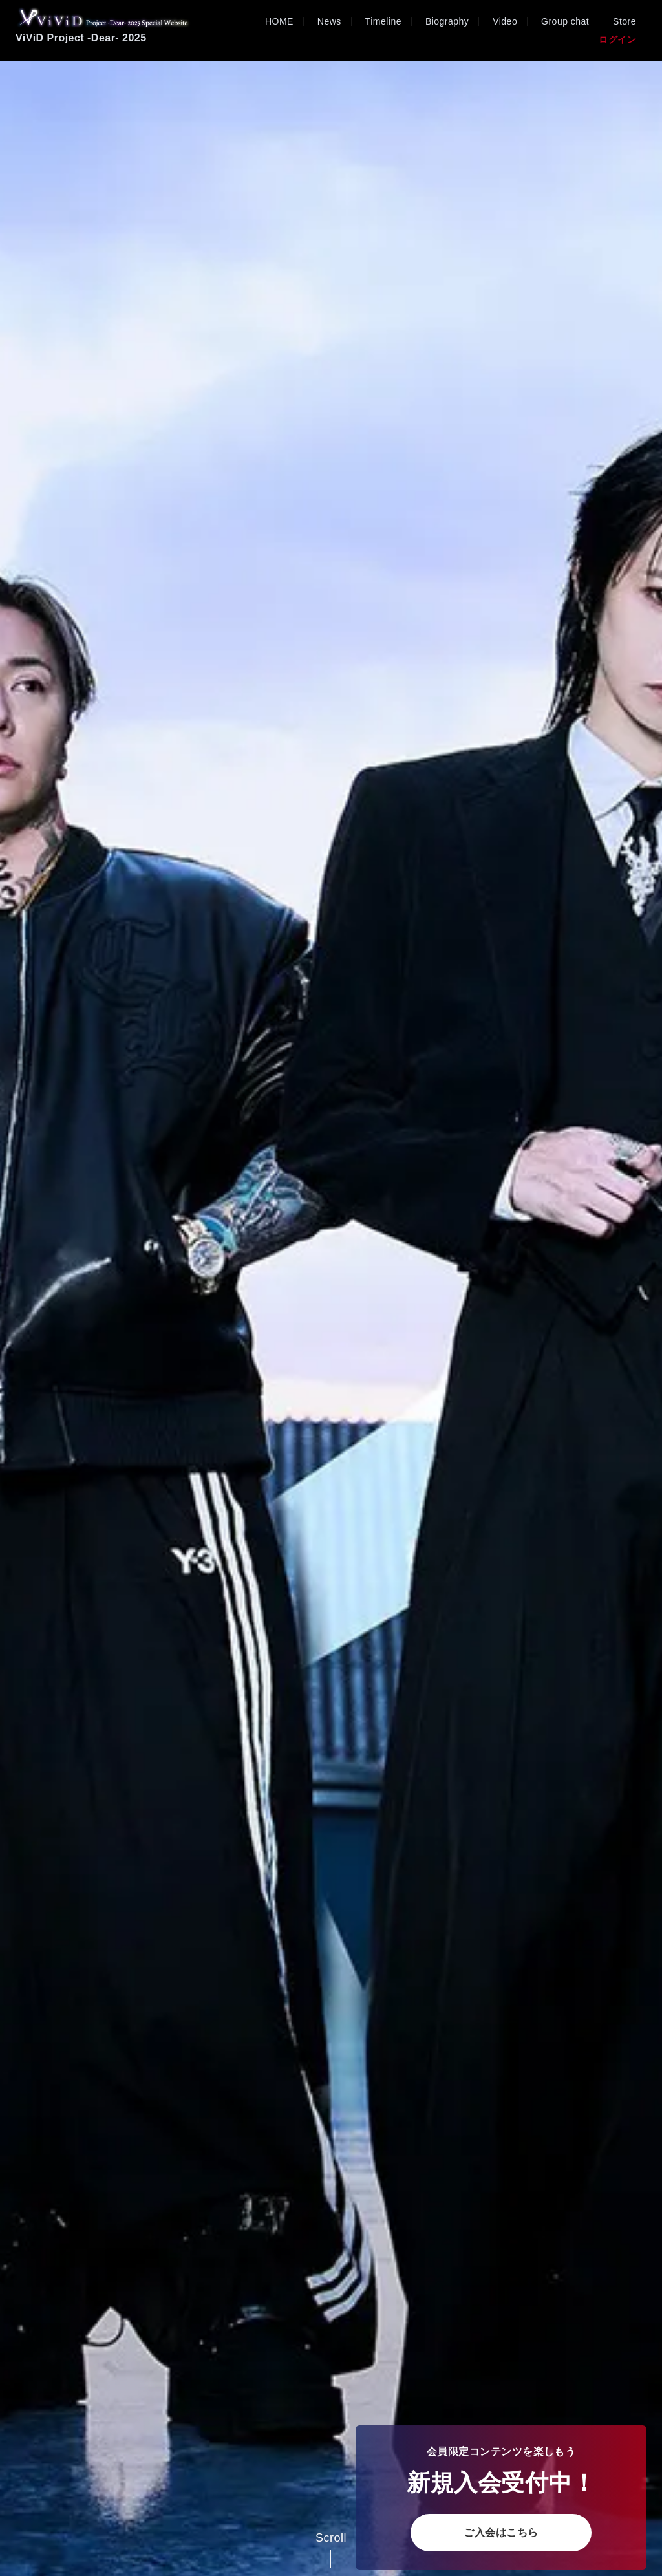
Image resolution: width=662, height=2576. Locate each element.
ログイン (617, 39)
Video (505, 21)
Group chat (565, 21)
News (329, 21)
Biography (447, 21)
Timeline (383, 21)
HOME (279, 21)
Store (624, 21)
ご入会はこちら (501, 2532)
